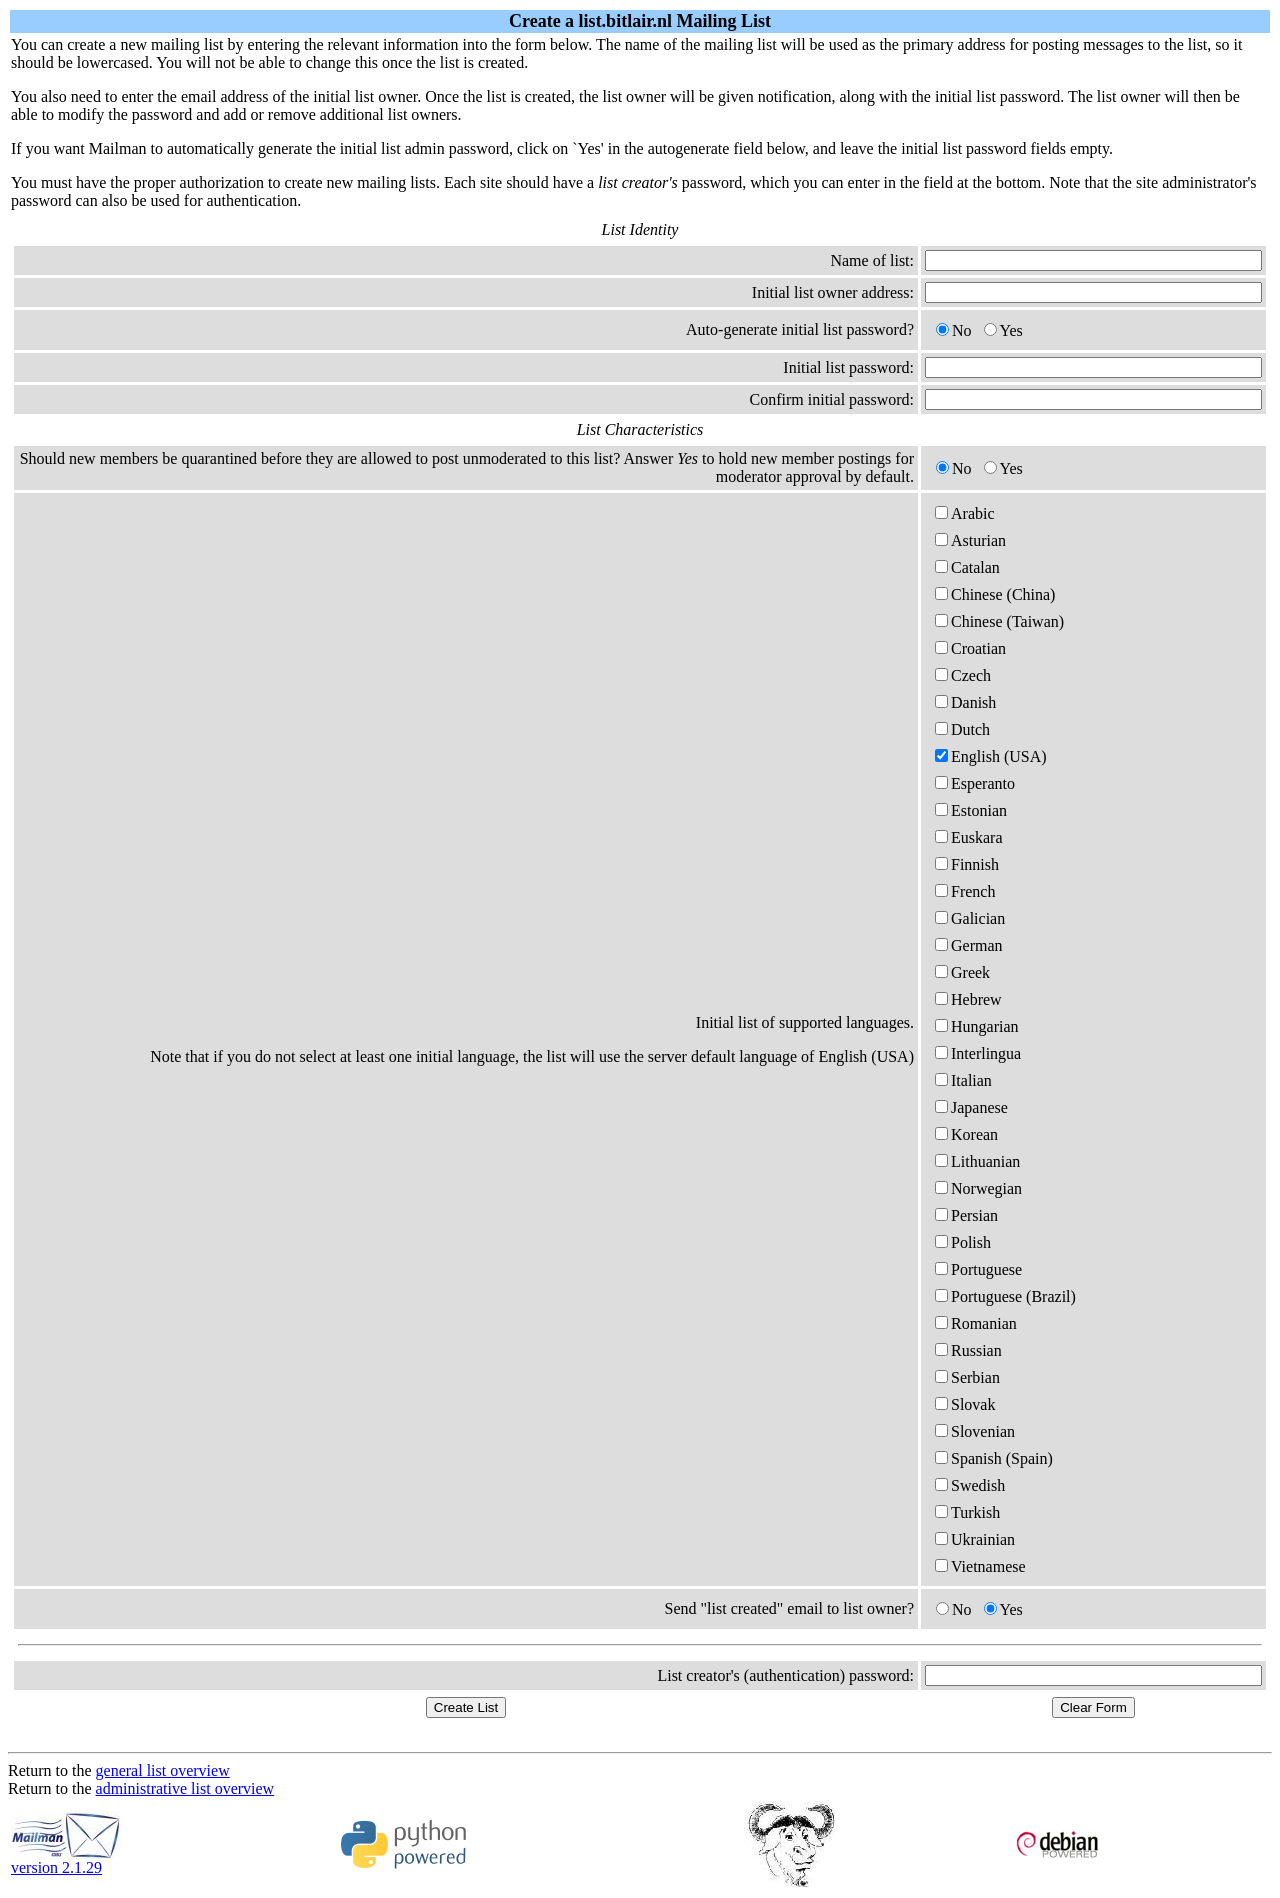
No (954, 330)
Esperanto (975, 783)
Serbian (967, 1377)
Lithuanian (977, 1161)
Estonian (971, 810)
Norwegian (978, 1188)
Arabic (965, 513)
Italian (963, 1080)
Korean (966, 1134)
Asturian (970, 540)
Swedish (970, 1485)
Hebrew (968, 999)
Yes (1003, 330)
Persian (966, 1215)
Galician (970, 918)
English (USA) (991, 756)
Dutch (962, 729)
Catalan (967, 567)
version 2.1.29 (66, 1860)
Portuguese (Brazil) (1005, 1296)
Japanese (971, 1107)
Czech (963, 675)
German (969, 945)
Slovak (965, 1404)
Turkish (967, 1512)
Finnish (967, 864)
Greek (962, 972)
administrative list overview (185, 1788)
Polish (963, 1242)
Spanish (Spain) (994, 1458)
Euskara (969, 837)
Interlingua (978, 1053)
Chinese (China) (995, 594)
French (965, 891)
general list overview (163, 1770)
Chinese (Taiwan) (999, 621)
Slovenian (975, 1431)
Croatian (970, 648)
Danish (965, 702)
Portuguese (978, 1269)
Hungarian (977, 1026)
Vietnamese (980, 1566)
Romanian (976, 1323)
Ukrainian (975, 1539)
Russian (968, 1350)
